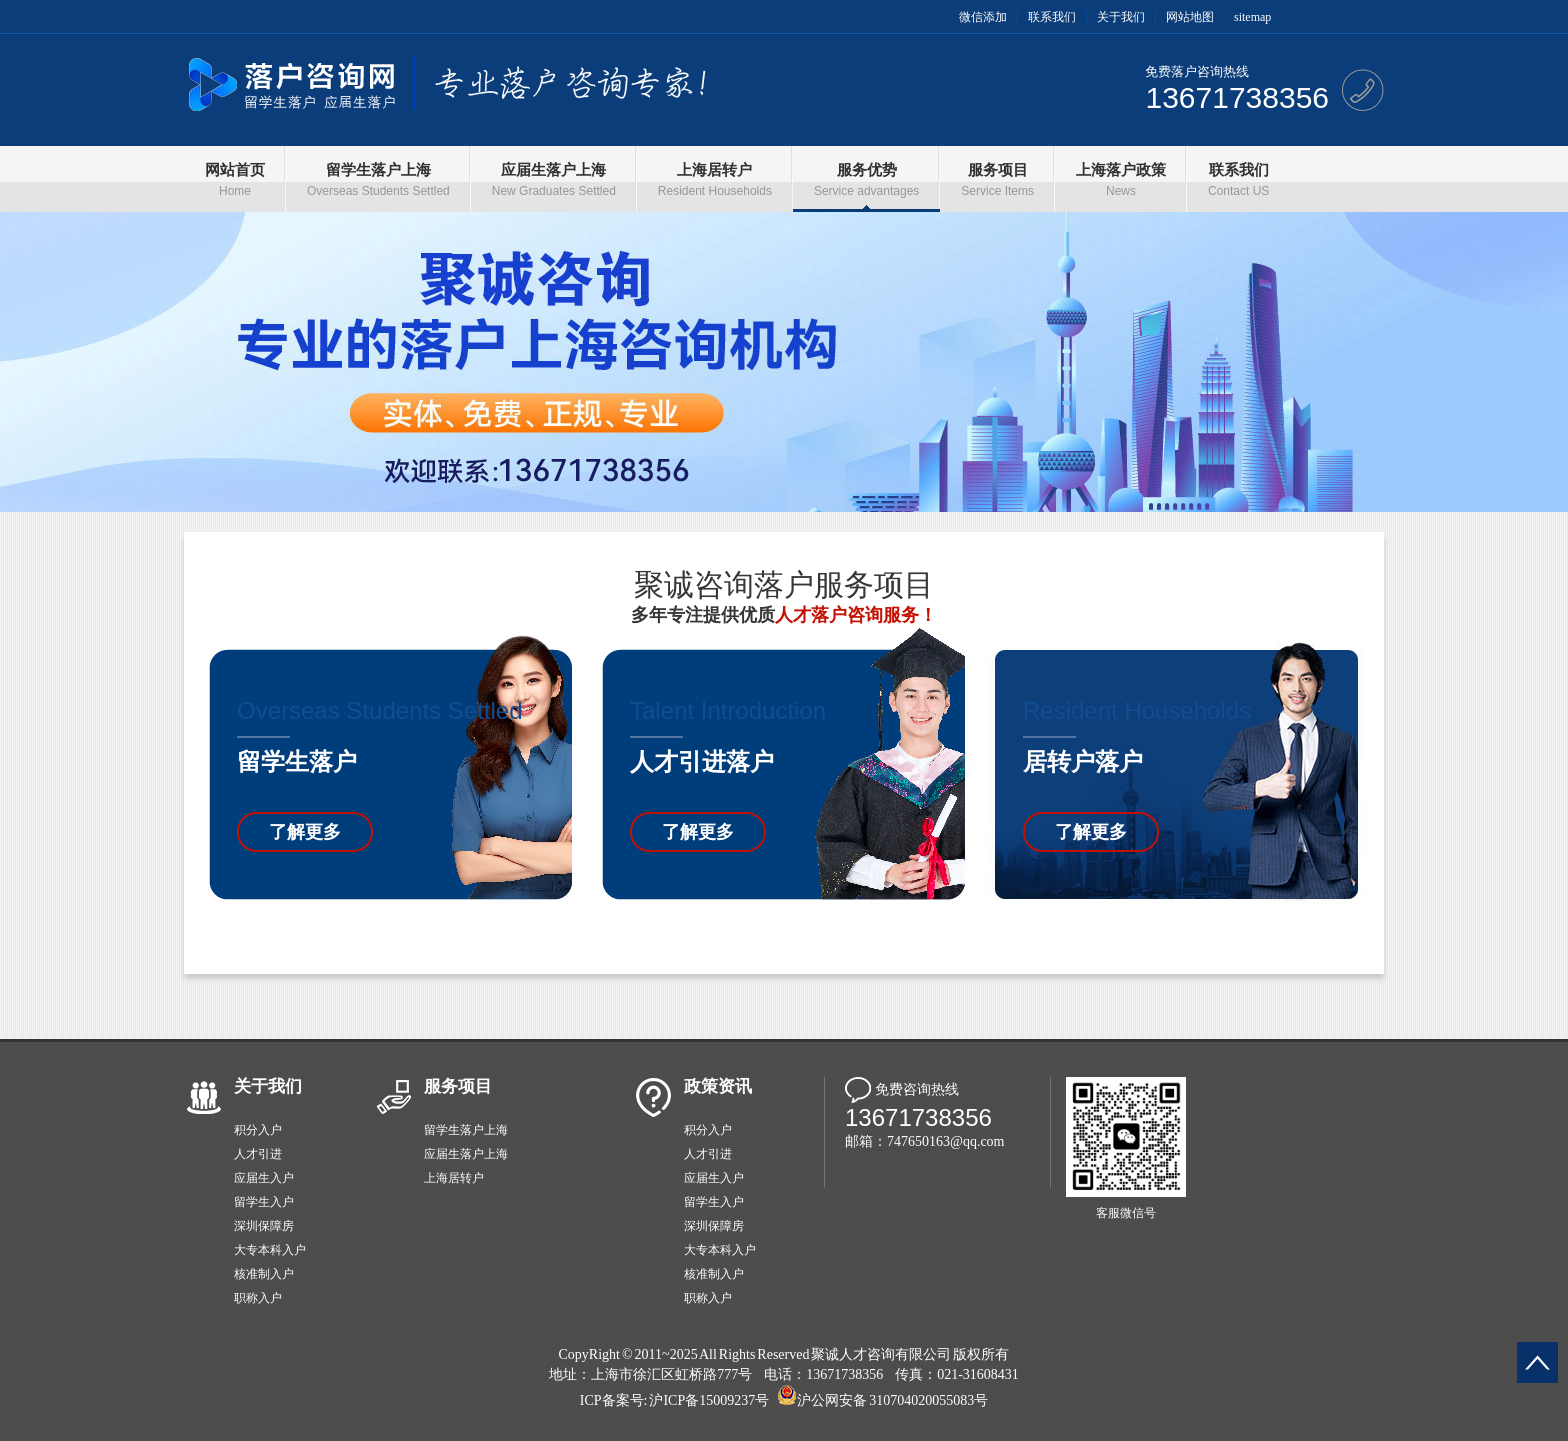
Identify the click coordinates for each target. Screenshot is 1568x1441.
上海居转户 (454, 1178)
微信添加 (983, 17)
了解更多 (305, 832)
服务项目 (458, 1086)
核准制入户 (264, 1274)
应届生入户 (264, 1178)
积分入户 (258, 1130)
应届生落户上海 (466, 1154)
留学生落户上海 (466, 1130)
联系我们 (1052, 17)
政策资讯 (718, 1086)
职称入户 (258, 1298)
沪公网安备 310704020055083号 (892, 1400)
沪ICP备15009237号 (709, 1400)
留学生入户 (264, 1202)
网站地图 (1190, 17)
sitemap (1252, 17)
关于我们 (1121, 17)
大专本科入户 (270, 1250)
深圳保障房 (264, 1226)
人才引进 (258, 1154)
